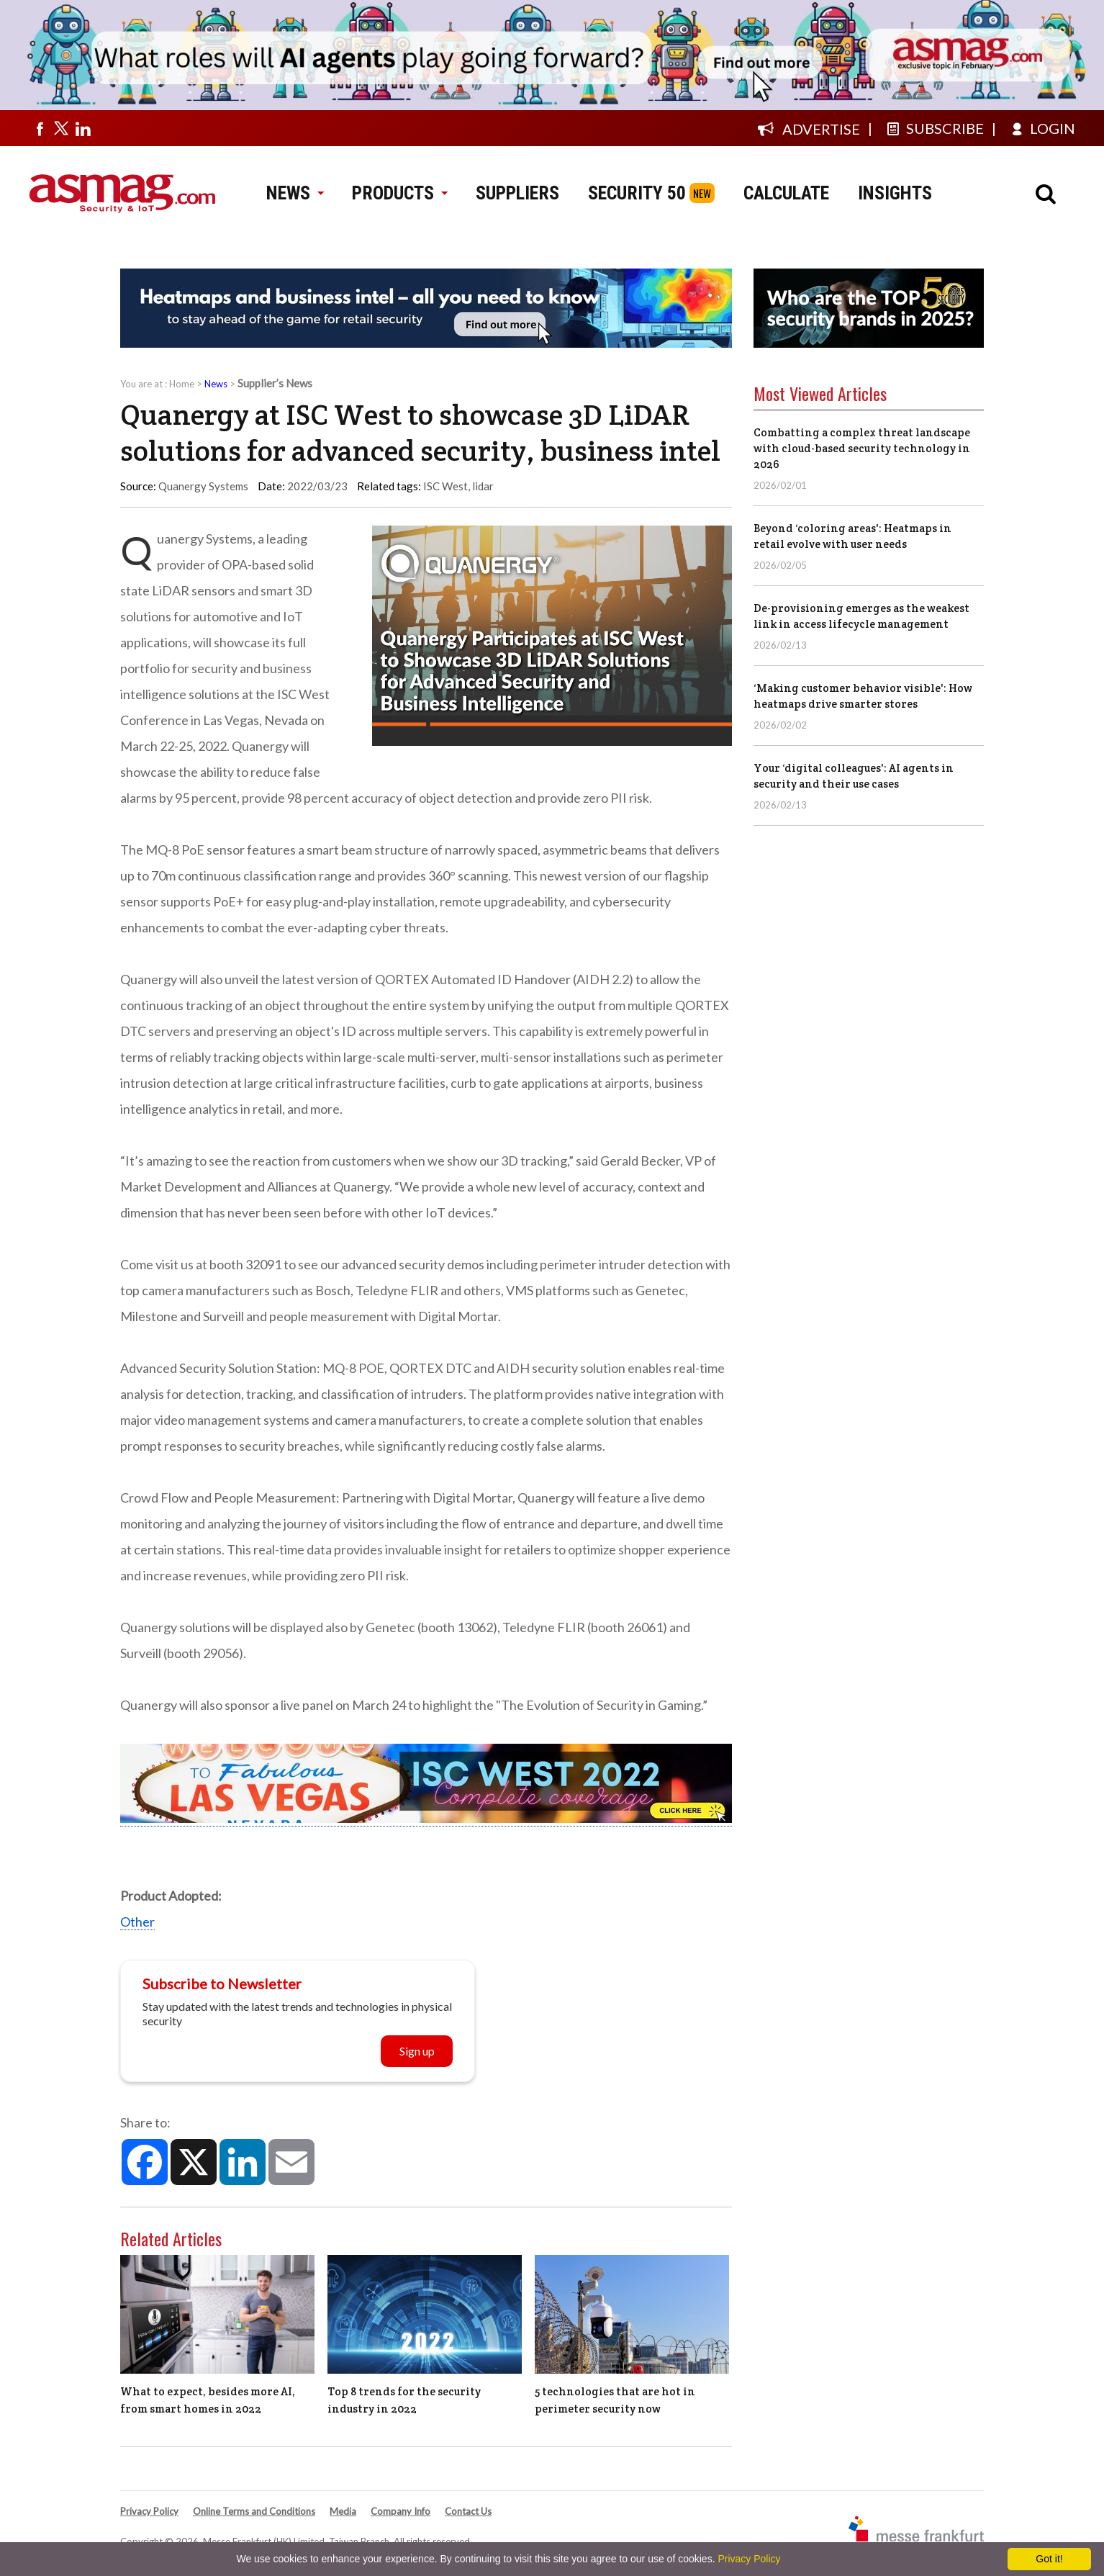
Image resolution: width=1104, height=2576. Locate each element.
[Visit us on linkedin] (83, 128)
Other (137, 1921)
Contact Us (468, 2511)
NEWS (294, 193)
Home (181, 383)
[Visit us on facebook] (40, 128)
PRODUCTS (399, 193)
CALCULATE (786, 193)
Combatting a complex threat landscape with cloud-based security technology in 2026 (862, 448)
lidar (483, 485)
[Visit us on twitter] (61, 128)
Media (343, 2511)
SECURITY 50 (637, 193)
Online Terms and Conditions (254, 2511)
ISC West (445, 485)
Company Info (400, 2511)
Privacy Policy (149, 2511)
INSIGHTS (895, 193)
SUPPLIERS (517, 193)
